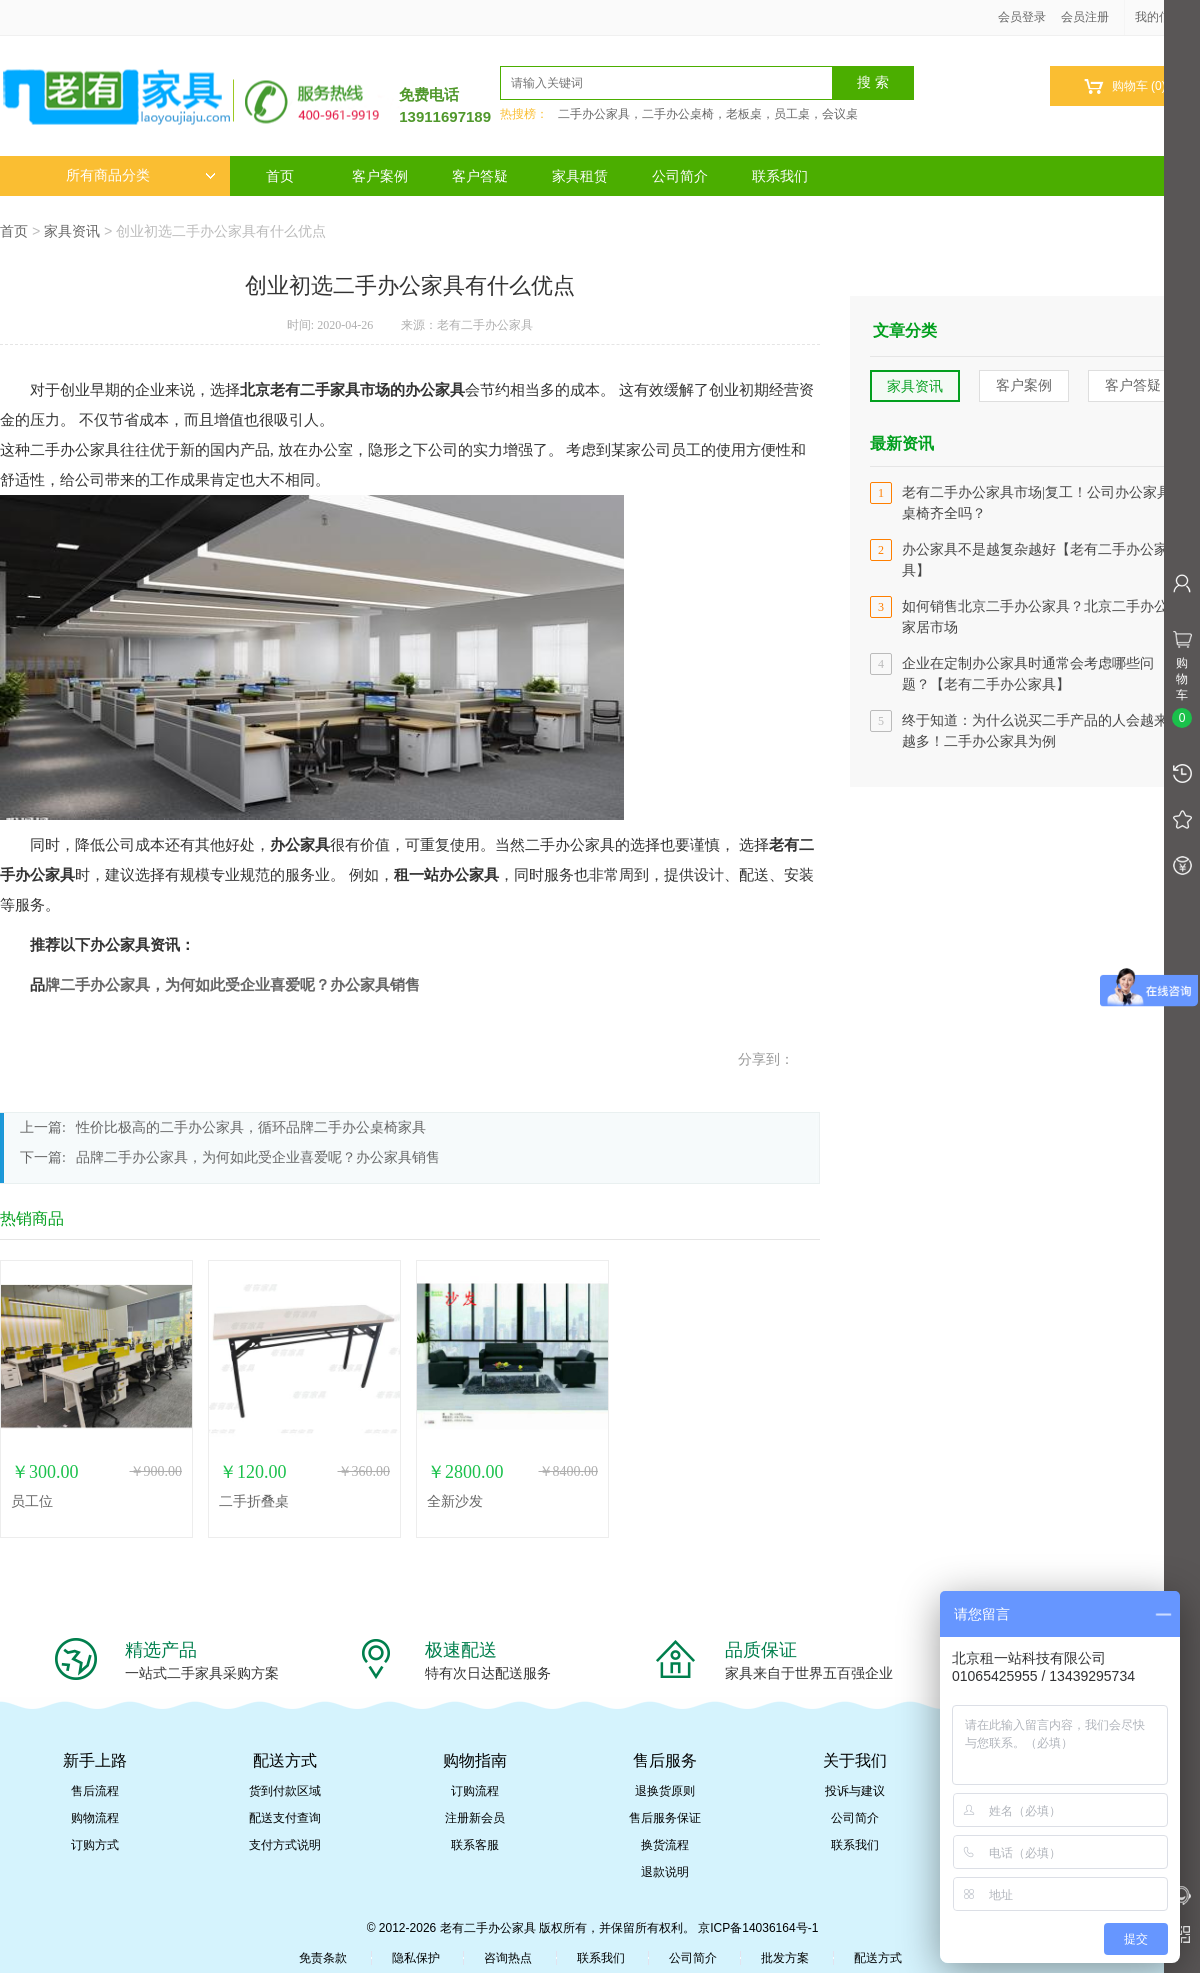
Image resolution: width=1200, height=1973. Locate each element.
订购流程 (475, 1791)
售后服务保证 (665, 1818)
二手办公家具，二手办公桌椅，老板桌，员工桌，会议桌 (708, 114)
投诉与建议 (855, 1791)
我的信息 (1166, 17)
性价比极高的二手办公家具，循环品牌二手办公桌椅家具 (251, 1127)
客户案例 (380, 176)
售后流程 (95, 1791)
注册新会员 (475, 1818)
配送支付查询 (285, 1818)
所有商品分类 (141, 175)
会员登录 (1022, 17)
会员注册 (1085, 17)
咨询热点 (508, 1958)
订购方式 (95, 1845)
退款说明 (665, 1872)
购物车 (1124, 86)
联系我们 (780, 176)
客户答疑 (480, 176)
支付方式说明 (285, 1845)
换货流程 (665, 1845)
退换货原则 (665, 1791)
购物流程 (95, 1818)
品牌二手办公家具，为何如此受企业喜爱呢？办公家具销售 (258, 1157)
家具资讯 (72, 231)
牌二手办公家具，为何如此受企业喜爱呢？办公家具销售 (232, 985)
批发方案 (785, 1958)
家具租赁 (580, 176)
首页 (280, 176)
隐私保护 (416, 1958)
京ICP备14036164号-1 (758, 1928)
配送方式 (878, 1958)
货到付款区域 (285, 1791)
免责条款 (323, 1958)
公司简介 (680, 176)
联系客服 (475, 1845)
